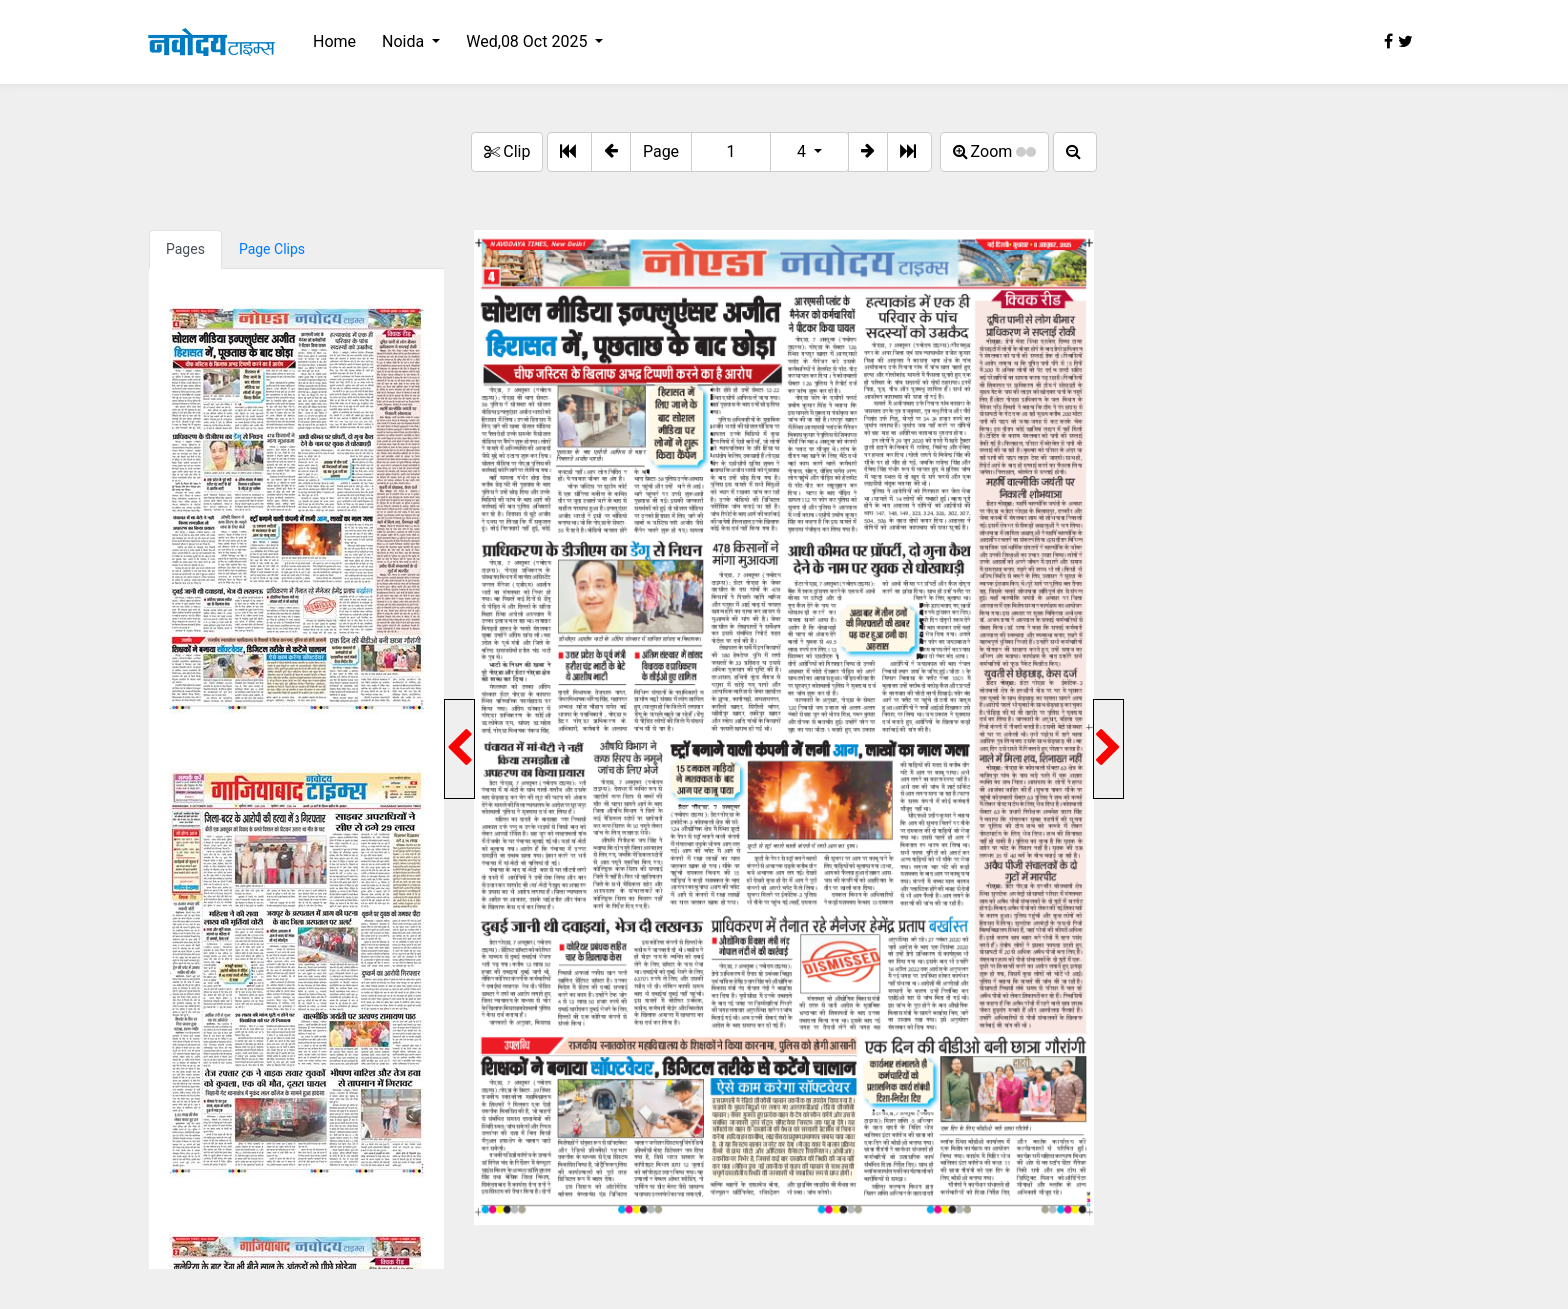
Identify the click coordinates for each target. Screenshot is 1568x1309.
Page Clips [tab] (272, 249)
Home (334, 41)
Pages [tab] (185, 249)
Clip (507, 151)
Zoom (995, 151)
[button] (611, 152)
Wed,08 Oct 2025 (528, 41)
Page (661, 151)
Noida (405, 41)
